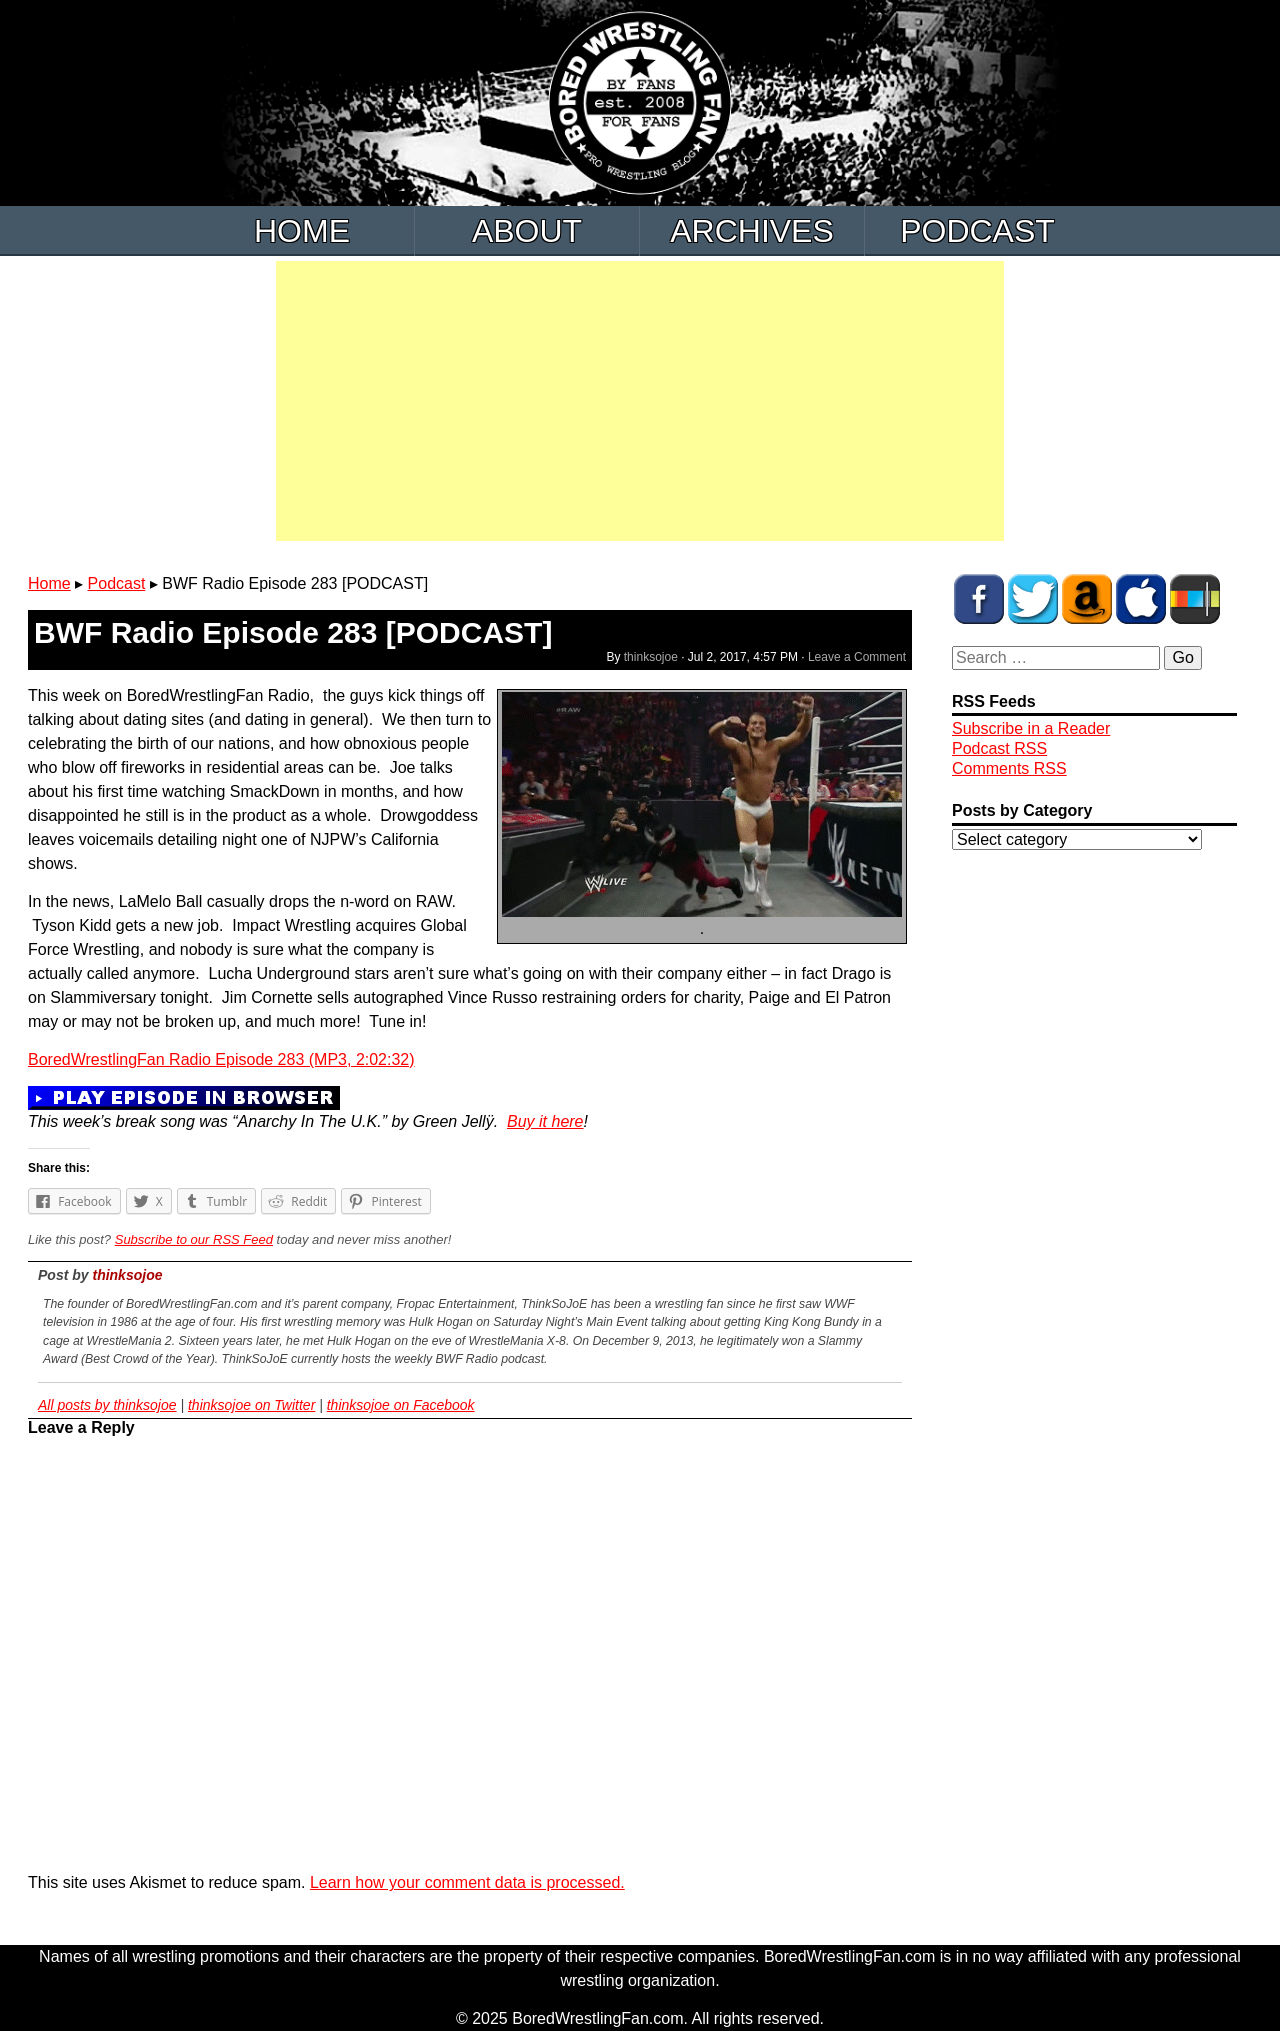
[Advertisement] (640, 401)
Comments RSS (1009, 768)
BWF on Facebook (979, 599)
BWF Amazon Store (1087, 599)
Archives (752, 231)
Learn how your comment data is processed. (467, 1882)
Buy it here (545, 1121)
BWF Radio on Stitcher (1195, 599)
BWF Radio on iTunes (1141, 599)
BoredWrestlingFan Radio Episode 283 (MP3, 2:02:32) (221, 1059)
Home (302, 231)
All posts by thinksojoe (107, 1405)
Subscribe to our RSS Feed (194, 1239)
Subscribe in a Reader (1031, 728)
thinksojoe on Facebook (401, 1405)
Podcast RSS (999, 748)
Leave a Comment (857, 657)
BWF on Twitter (1033, 599)
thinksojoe (651, 657)
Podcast (977, 231)
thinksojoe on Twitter (251, 1405)
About (527, 231)
